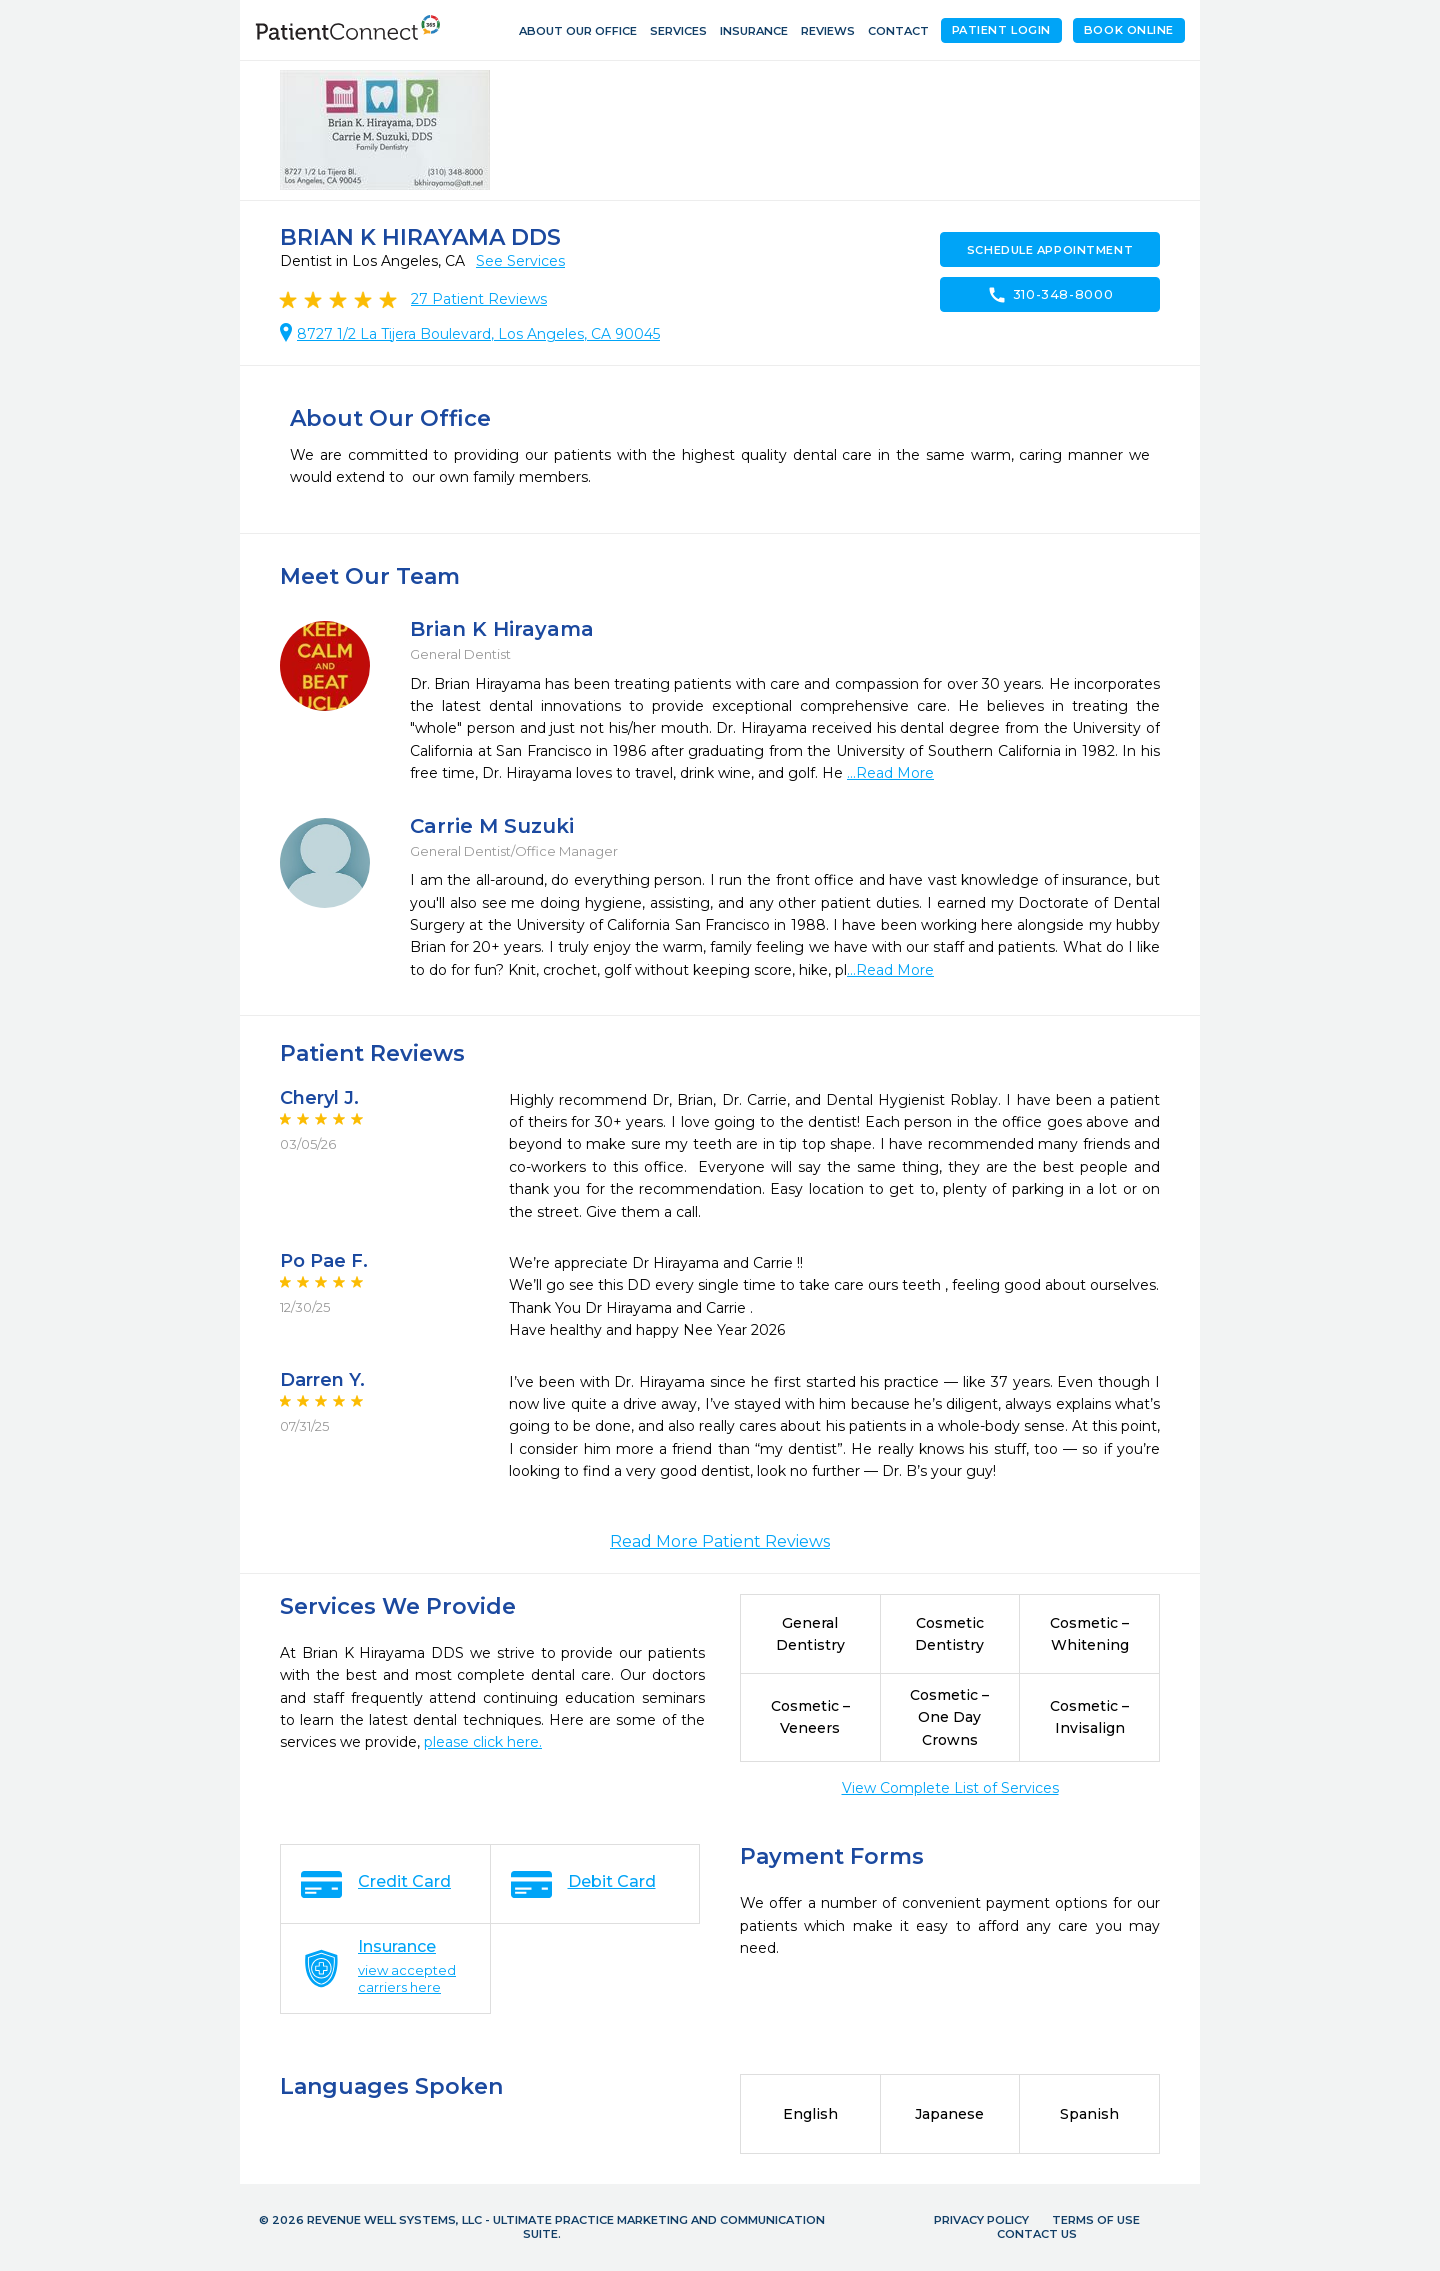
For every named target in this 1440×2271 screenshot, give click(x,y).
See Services (520, 261)
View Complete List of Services (950, 1788)
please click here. (483, 1742)
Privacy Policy (981, 2220)
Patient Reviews (479, 299)
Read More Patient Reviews (720, 1541)
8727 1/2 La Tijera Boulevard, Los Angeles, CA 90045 (478, 334)
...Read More (890, 773)
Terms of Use (1096, 2220)
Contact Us (1037, 2234)
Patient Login (1001, 30)
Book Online (1129, 30)
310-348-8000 (1050, 295)
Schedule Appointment (1050, 250)
